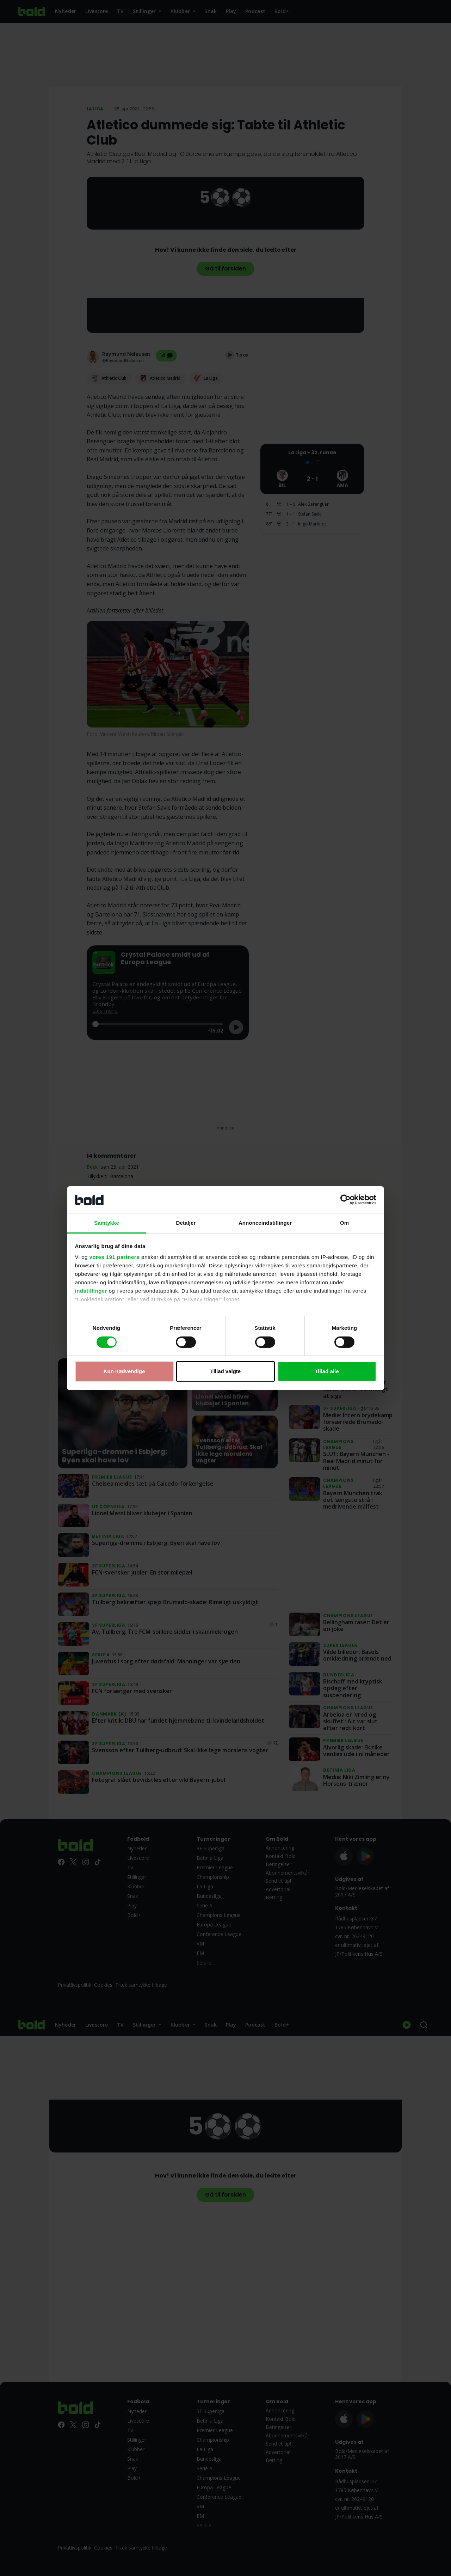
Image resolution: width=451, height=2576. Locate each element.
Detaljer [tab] (186, 1223)
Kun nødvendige (124, 1371)
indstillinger (91, 1291)
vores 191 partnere (114, 1257)
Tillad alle (327, 1371)
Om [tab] (344, 1223)
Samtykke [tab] (106, 1223)
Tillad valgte (225, 1371)
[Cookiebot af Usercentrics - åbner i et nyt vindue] (345, 1199)
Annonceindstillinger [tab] (265, 1223)
